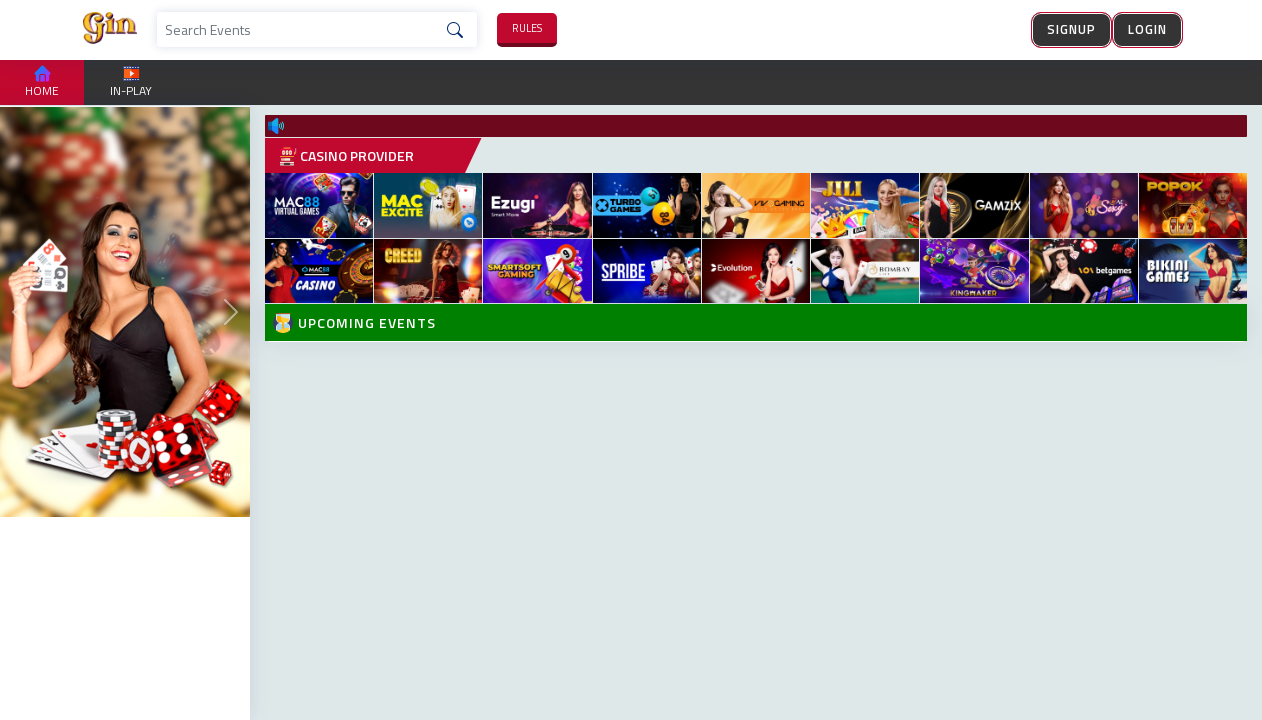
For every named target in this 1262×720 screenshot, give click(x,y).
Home (42, 82)
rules (527, 28)
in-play (131, 82)
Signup (1071, 29)
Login (1147, 29)
